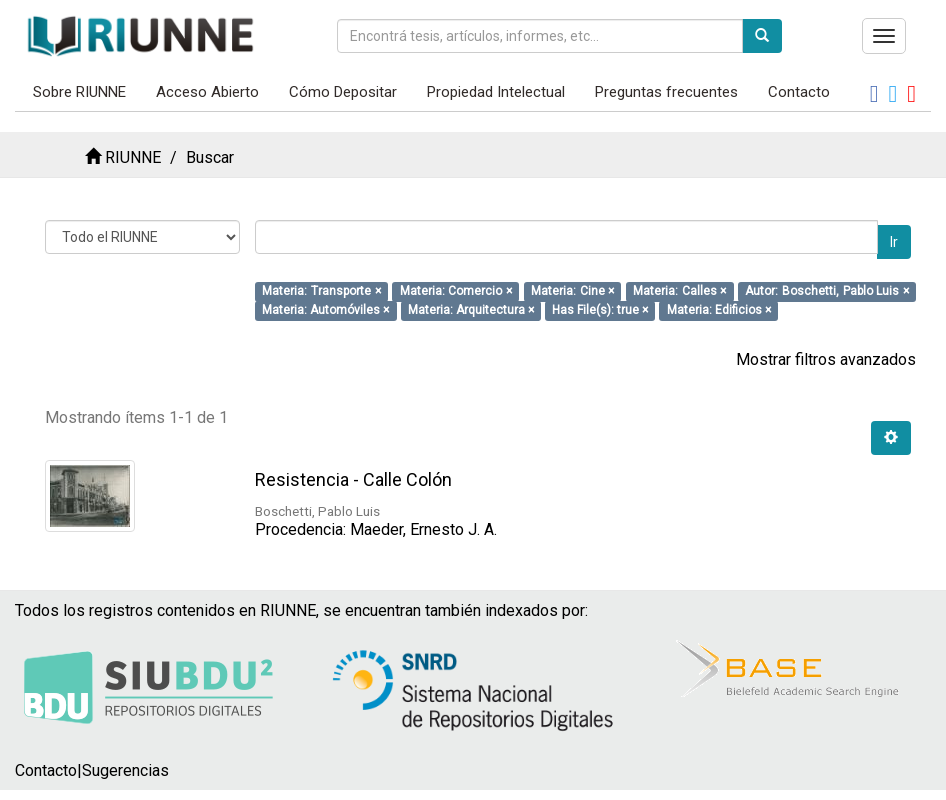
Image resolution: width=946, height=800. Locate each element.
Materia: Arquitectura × (471, 310)
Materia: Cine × (572, 291)
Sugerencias (125, 770)
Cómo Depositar (343, 92)
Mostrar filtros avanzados (826, 359)
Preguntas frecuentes (666, 92)
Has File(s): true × (600, 310)
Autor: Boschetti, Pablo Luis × (826, 291)
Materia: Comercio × (456, 291)
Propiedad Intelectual (496, 92)
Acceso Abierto (207, 92)
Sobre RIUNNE (79, 92)
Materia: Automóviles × (325, 310)
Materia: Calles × (679, 291)
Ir (894, 242)
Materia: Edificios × (719, 310)
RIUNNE (133, 157)
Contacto (799, 92)
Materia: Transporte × (321, 291)
